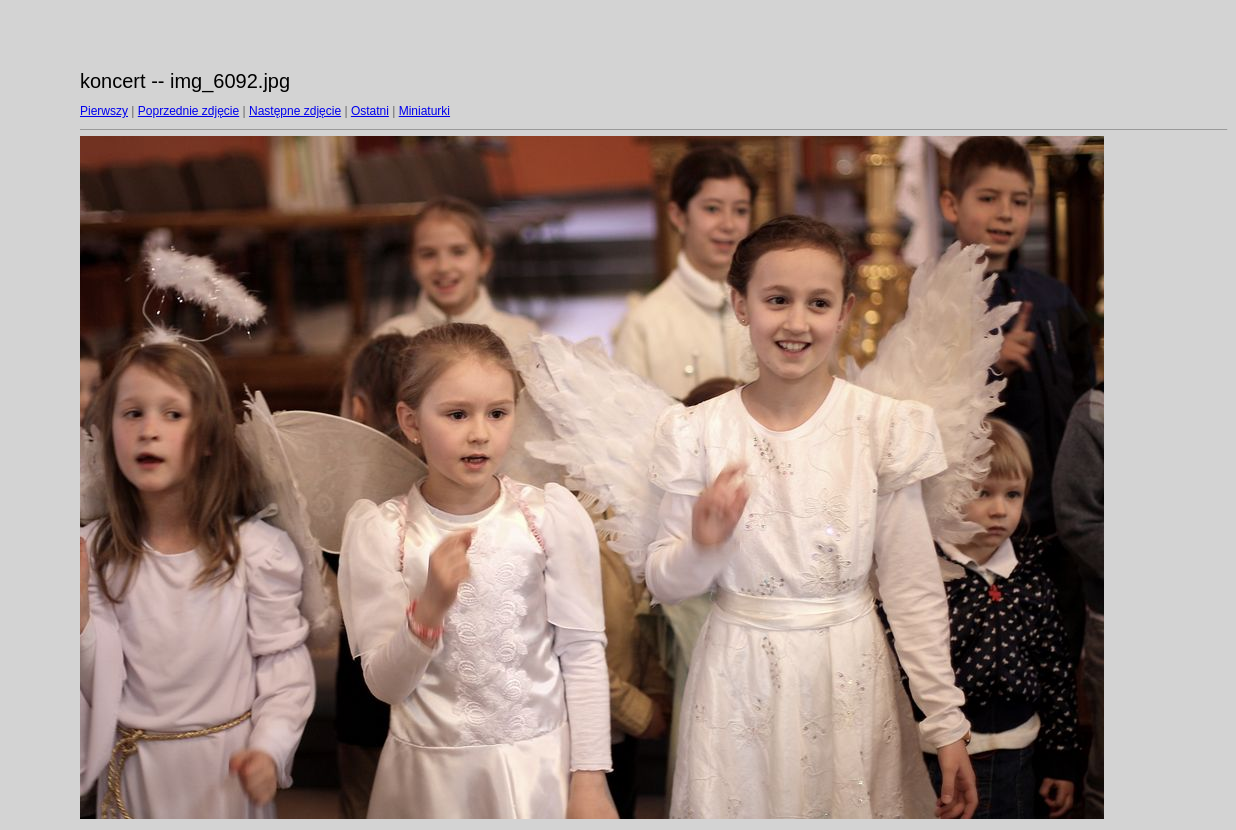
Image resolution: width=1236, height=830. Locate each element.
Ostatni (370, 111)
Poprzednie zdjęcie (188, 111)
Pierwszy (104, 111)
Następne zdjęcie (295, 111)
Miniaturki (424, 111)
